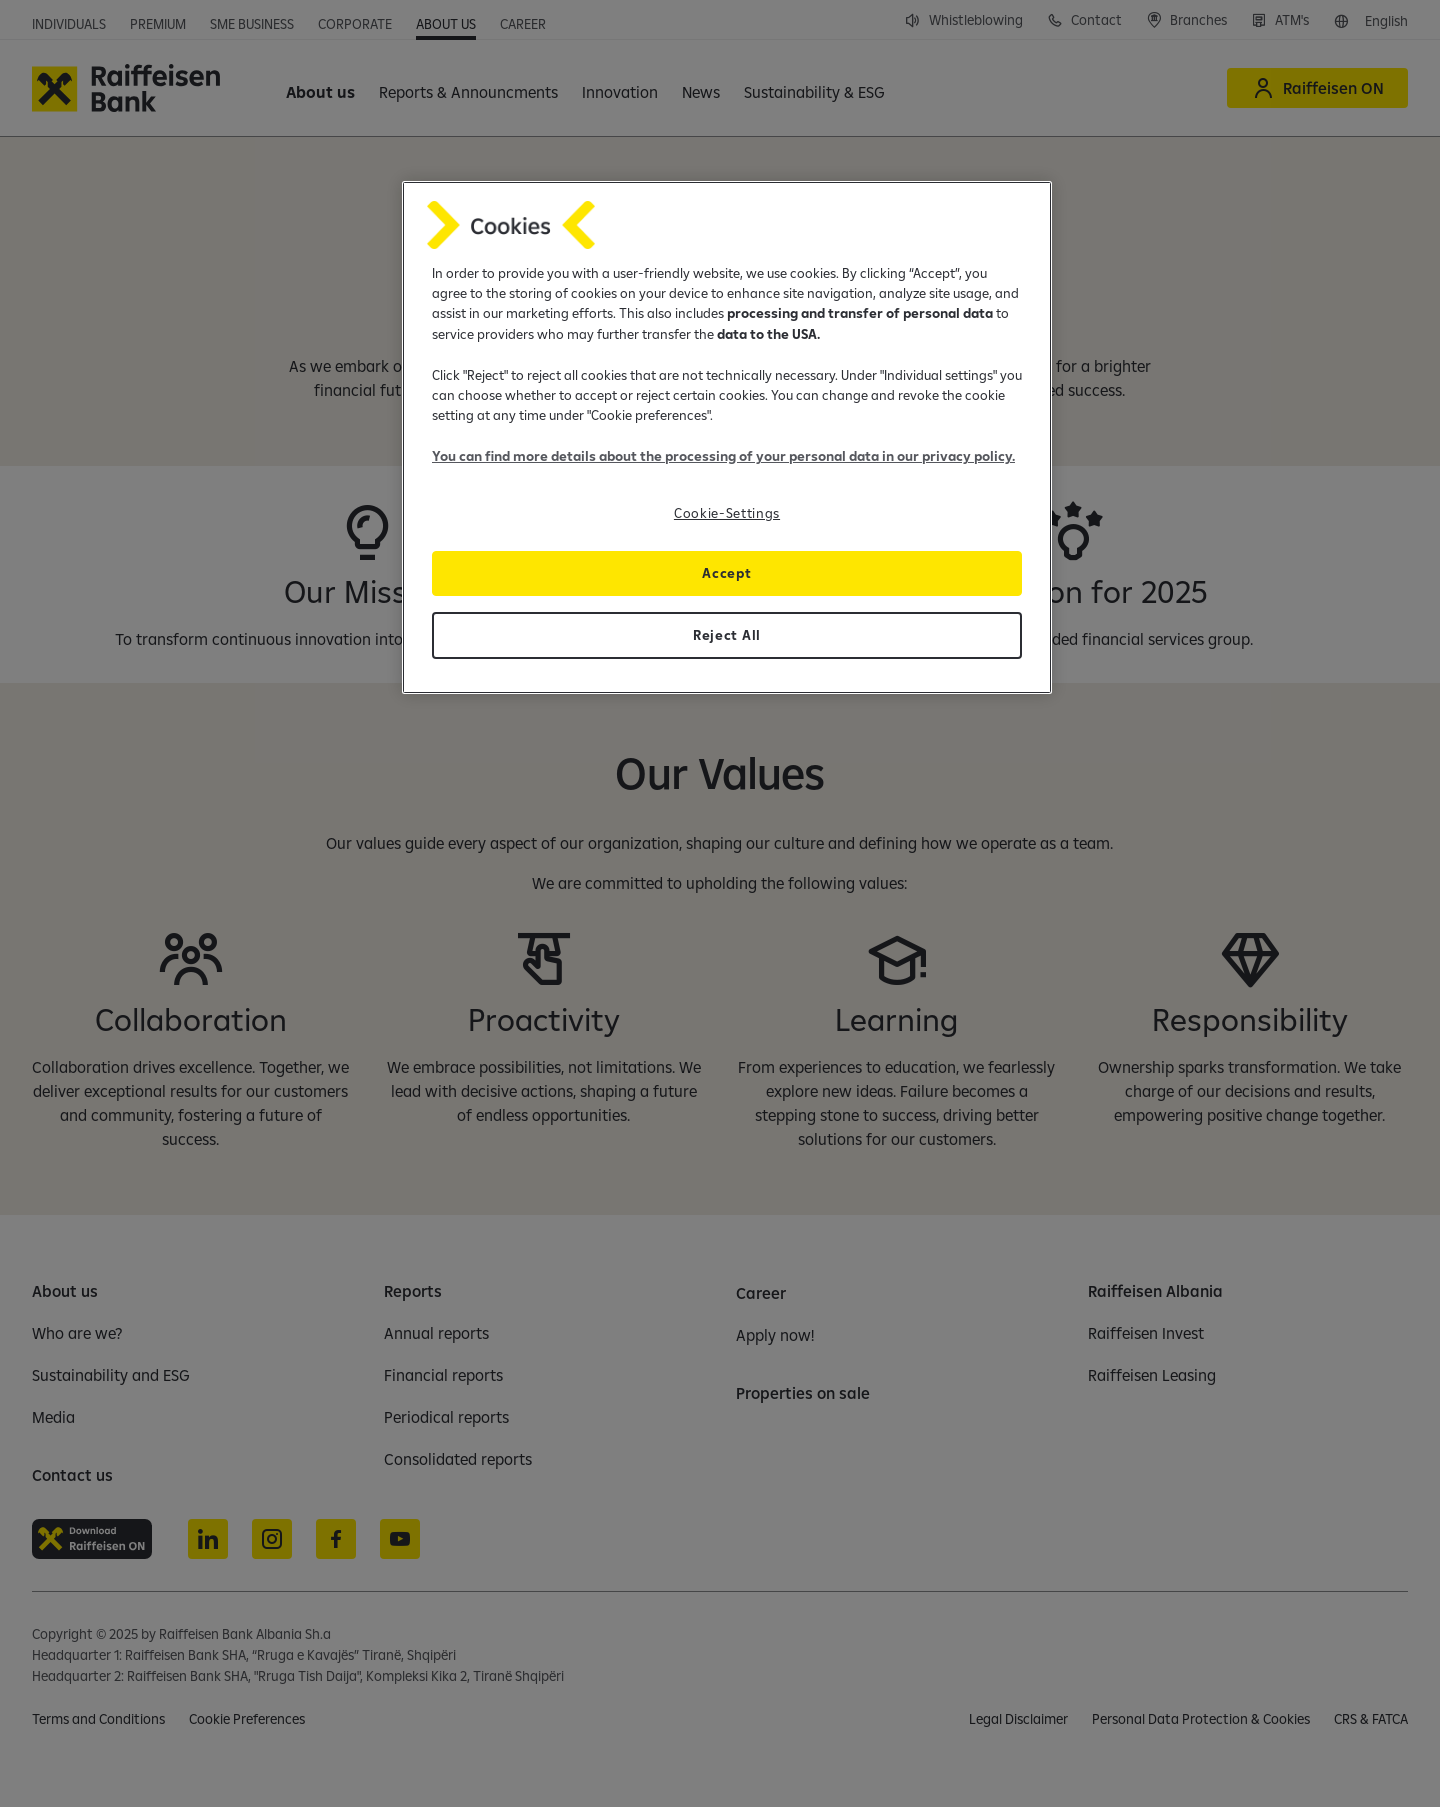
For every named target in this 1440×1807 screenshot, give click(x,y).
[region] (727, 437)
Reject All (727, 635)
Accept (726, 573)
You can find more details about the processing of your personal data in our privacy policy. (723, 456)
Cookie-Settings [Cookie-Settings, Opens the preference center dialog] (727, 513)
